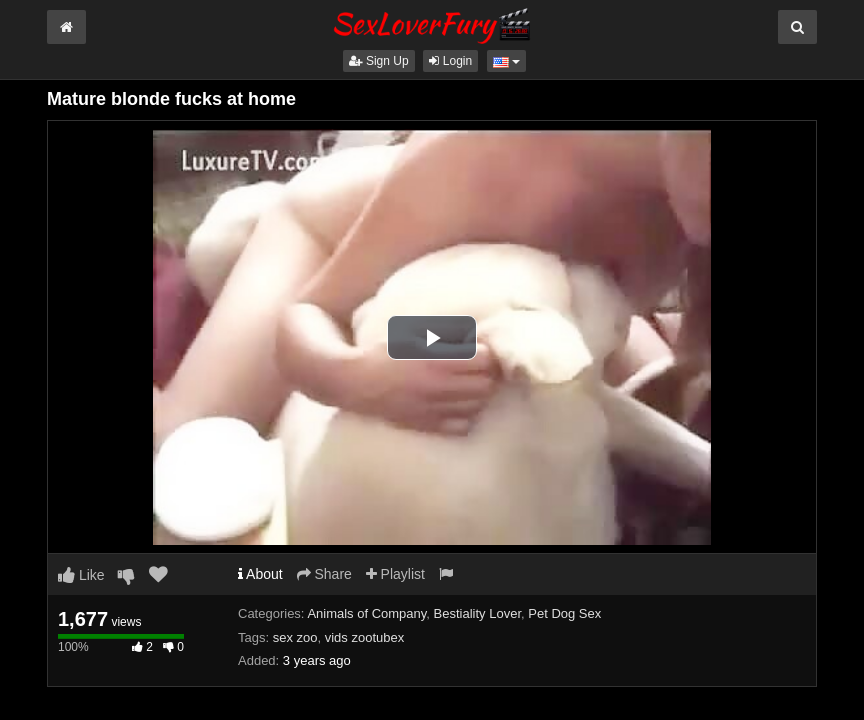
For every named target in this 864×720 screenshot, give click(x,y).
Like (81, 575)
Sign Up (379, 61)
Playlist (395, 574)
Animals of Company (366, 613)
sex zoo (295, 637)
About (260, 574)
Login (450, 61)
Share (324, 574)
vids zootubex (365, 637)
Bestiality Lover (477, 613)
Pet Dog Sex (564, 613)
